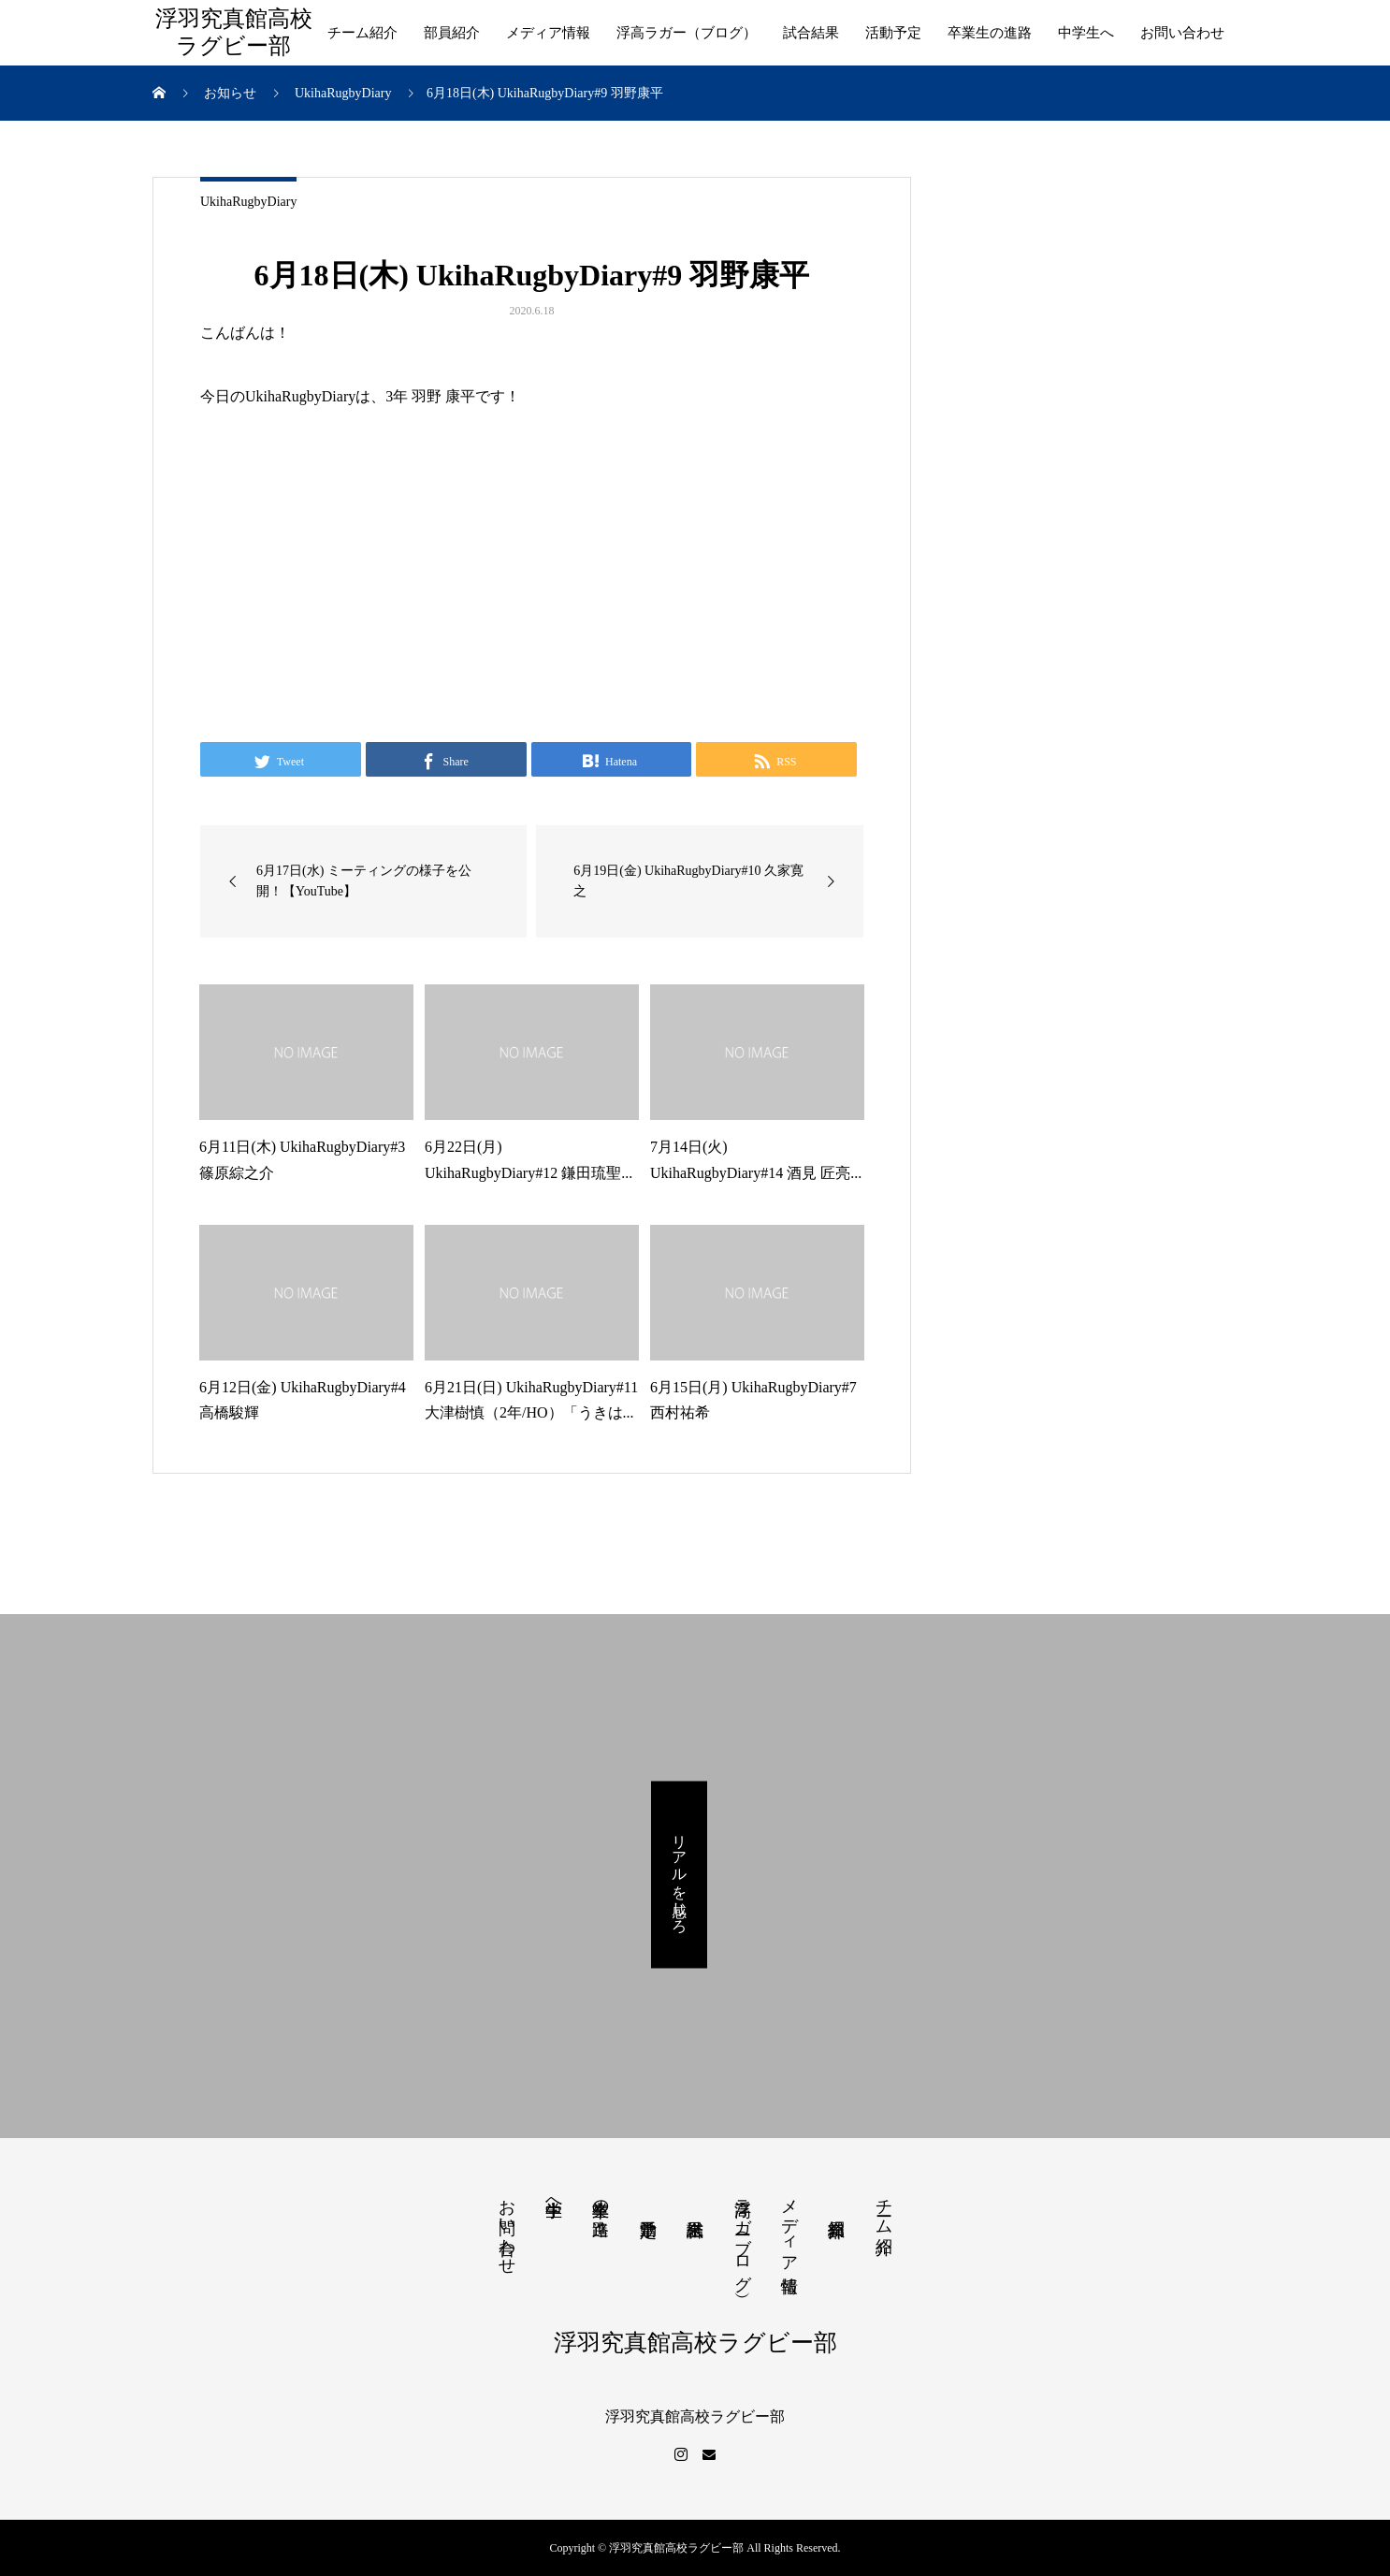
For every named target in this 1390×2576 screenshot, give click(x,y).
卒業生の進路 (990, 32)
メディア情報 (548, 32)
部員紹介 (452, 32)
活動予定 (893, 32)
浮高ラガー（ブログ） (686, 32)
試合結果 (811, 32)
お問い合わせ (1182, 32)
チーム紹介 (362, 32)
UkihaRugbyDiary (248, 202)
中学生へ (1086, 32)
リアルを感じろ (680, 1874)
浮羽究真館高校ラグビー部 (233, 32)
